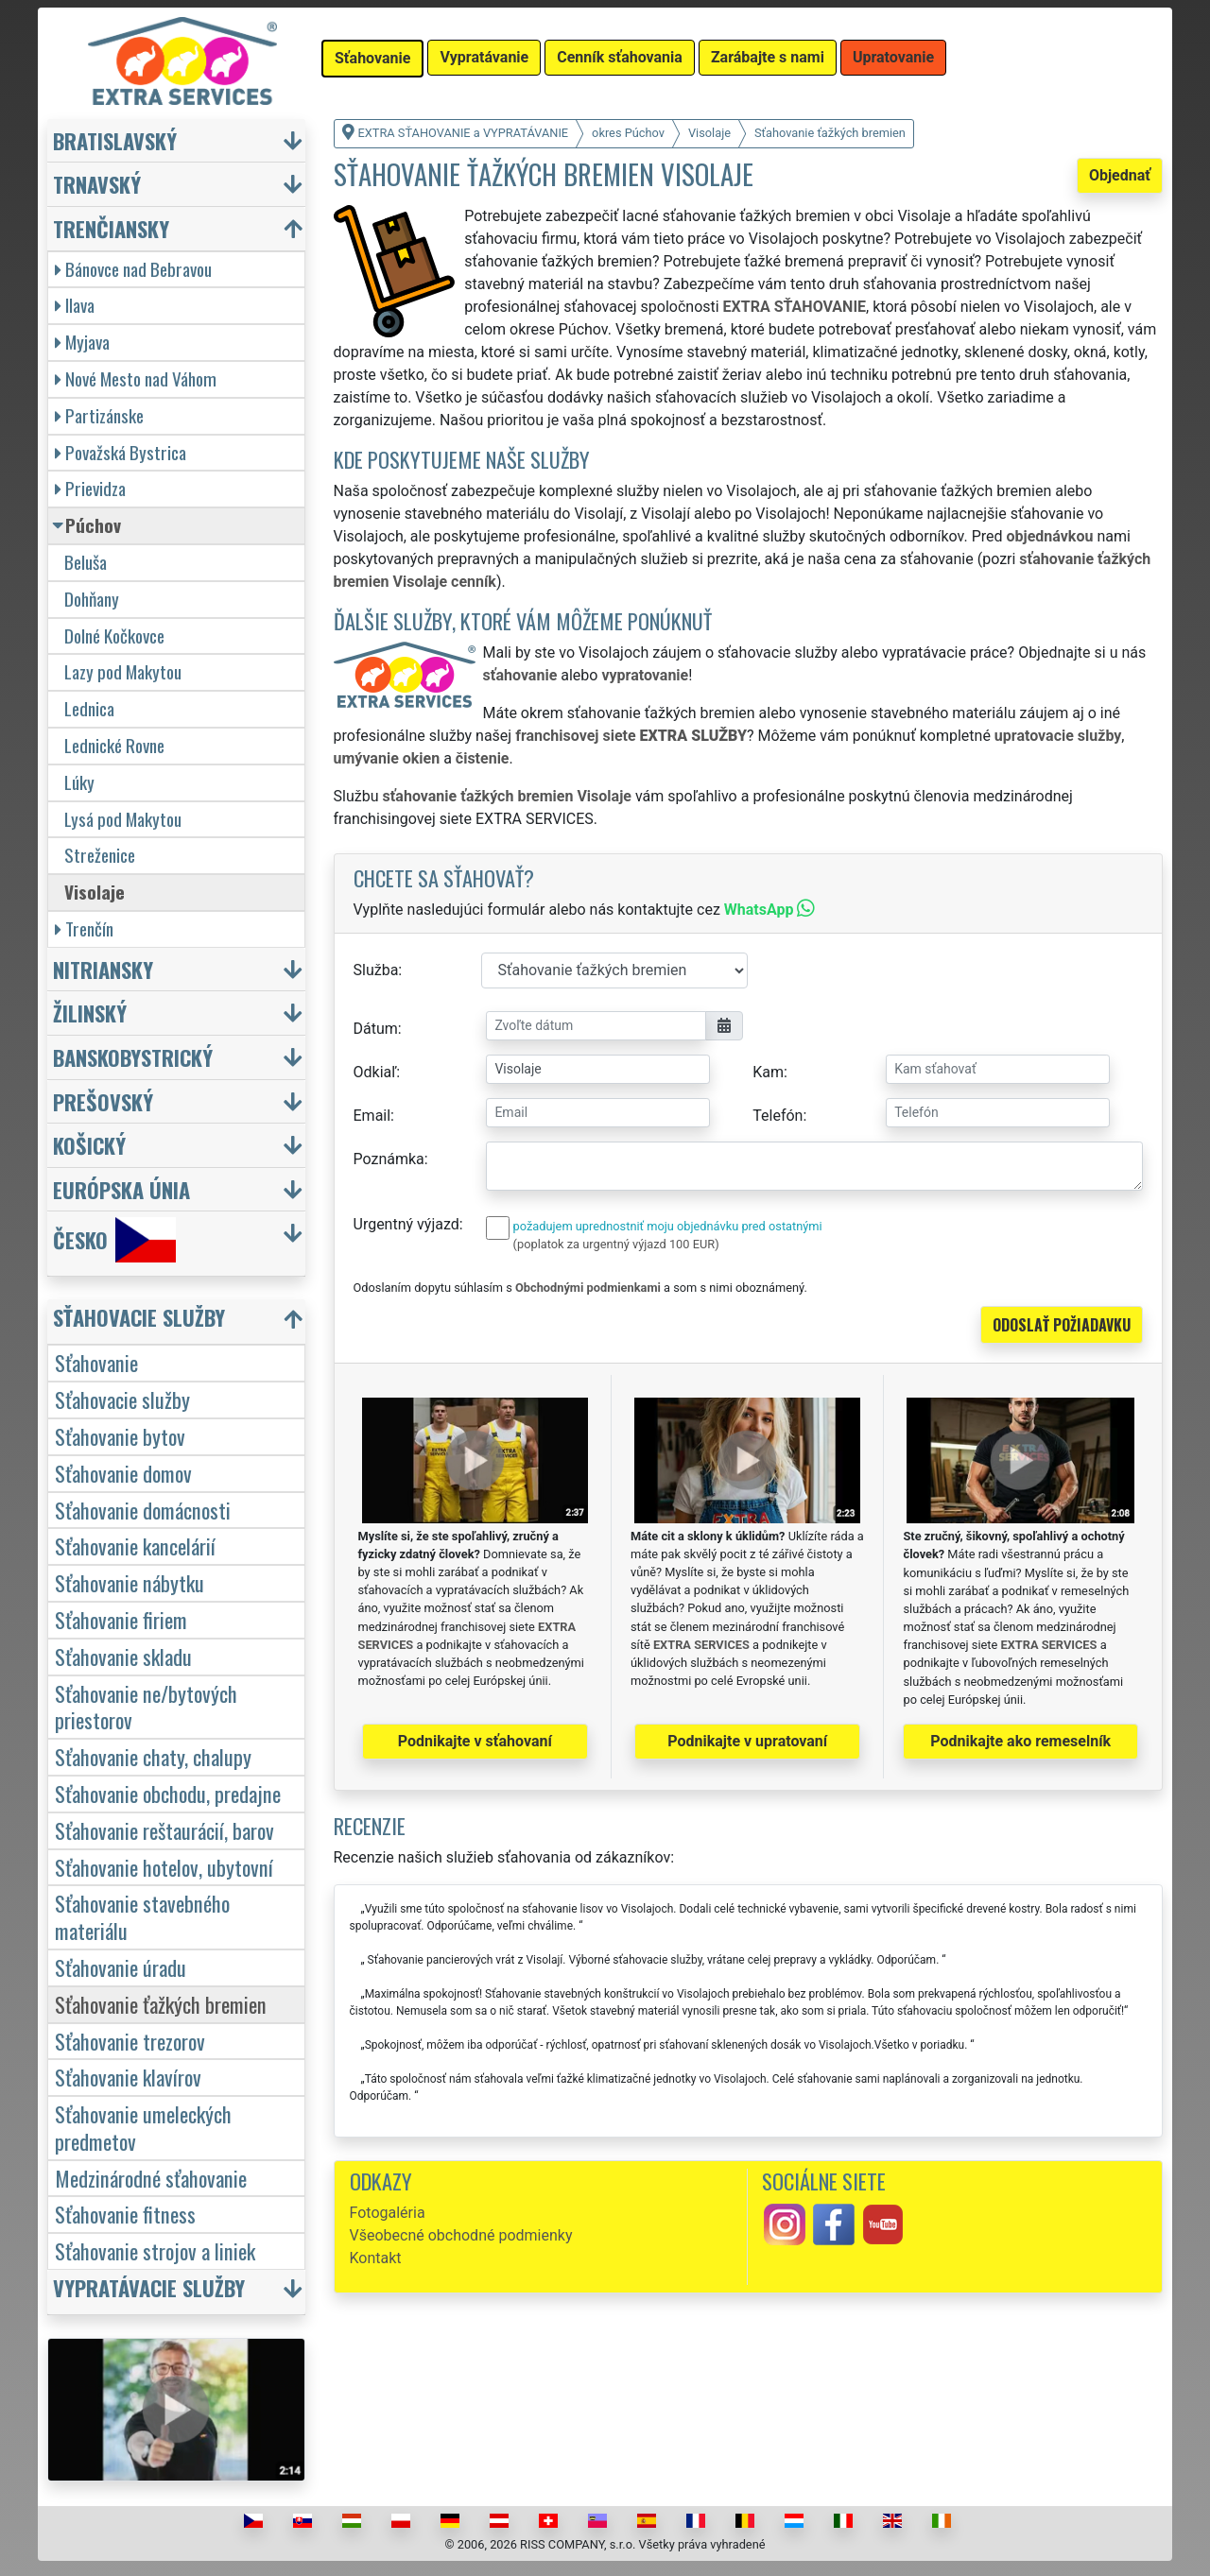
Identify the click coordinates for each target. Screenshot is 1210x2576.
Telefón (777, 1116)
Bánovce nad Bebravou (133, 269)
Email (372, 1116)
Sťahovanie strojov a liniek (155, 2250)
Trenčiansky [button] (111, 228)
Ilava (75, 304)
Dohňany (91, 598)
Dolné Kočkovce (114, 635)
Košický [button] (89, 1144)
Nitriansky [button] (103, 969)
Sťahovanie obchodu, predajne (168, 1793)
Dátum (376, 1029)
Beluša (85, 561)
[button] (178, 1321)
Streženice (99, 854)
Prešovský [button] (103, 1101)
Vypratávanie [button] (484, 57)
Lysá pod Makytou (123, 819)
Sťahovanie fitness (125, 2213)
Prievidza (90, 488)
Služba (376, 970)
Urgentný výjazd (406, 1224)
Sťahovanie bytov (120, 1435)
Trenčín (84, 928)
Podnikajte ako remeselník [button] (1020, 1741)
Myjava (82, 341)
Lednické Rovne (114, 745)
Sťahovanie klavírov (128, 2076)
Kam (768, 1072)
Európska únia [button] (121, 1189)
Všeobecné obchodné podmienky (461, 2235)
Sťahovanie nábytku (129, 1582)
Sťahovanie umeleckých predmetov (143, 2127)
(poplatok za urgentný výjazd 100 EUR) (616, 1244)
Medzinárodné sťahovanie (151, 2177)
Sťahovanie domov (123, 1472)
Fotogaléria (387, 2213)
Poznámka (389, 1159)
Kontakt (376, 2258)
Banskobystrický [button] (133, 1057)
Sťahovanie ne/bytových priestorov (146, 1706)
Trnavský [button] (97, 183)
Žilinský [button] (90, 1012)
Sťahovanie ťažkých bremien (161, 2003)
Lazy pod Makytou (123, 671)
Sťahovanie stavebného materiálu (142, 1916)
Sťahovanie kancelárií (135, 1545)
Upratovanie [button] (893, 57)
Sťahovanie (96, 1362)
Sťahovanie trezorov (130, 2040)
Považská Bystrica (120, 452)
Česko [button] (114, 1239)
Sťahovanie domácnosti (143, 1509)
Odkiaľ (375, 1072)
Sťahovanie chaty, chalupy (153, 1756)
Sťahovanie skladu (123, 1656)
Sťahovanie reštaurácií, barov (164, 1830)
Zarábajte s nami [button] (767, 57)
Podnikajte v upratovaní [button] (747, 1741)
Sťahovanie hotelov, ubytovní (164, 1866)
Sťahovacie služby (122, 1399)
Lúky (79, 782)
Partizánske (99, 415)
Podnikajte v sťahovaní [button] (475, 1741)
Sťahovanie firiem (121, 1619)
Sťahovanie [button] (372, 58)
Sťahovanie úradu (120, 1967)
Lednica (89, 708)
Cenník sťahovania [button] (620, 57)
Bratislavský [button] (115, 140)
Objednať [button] (1119, 175)
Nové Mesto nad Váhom (135, 378)
